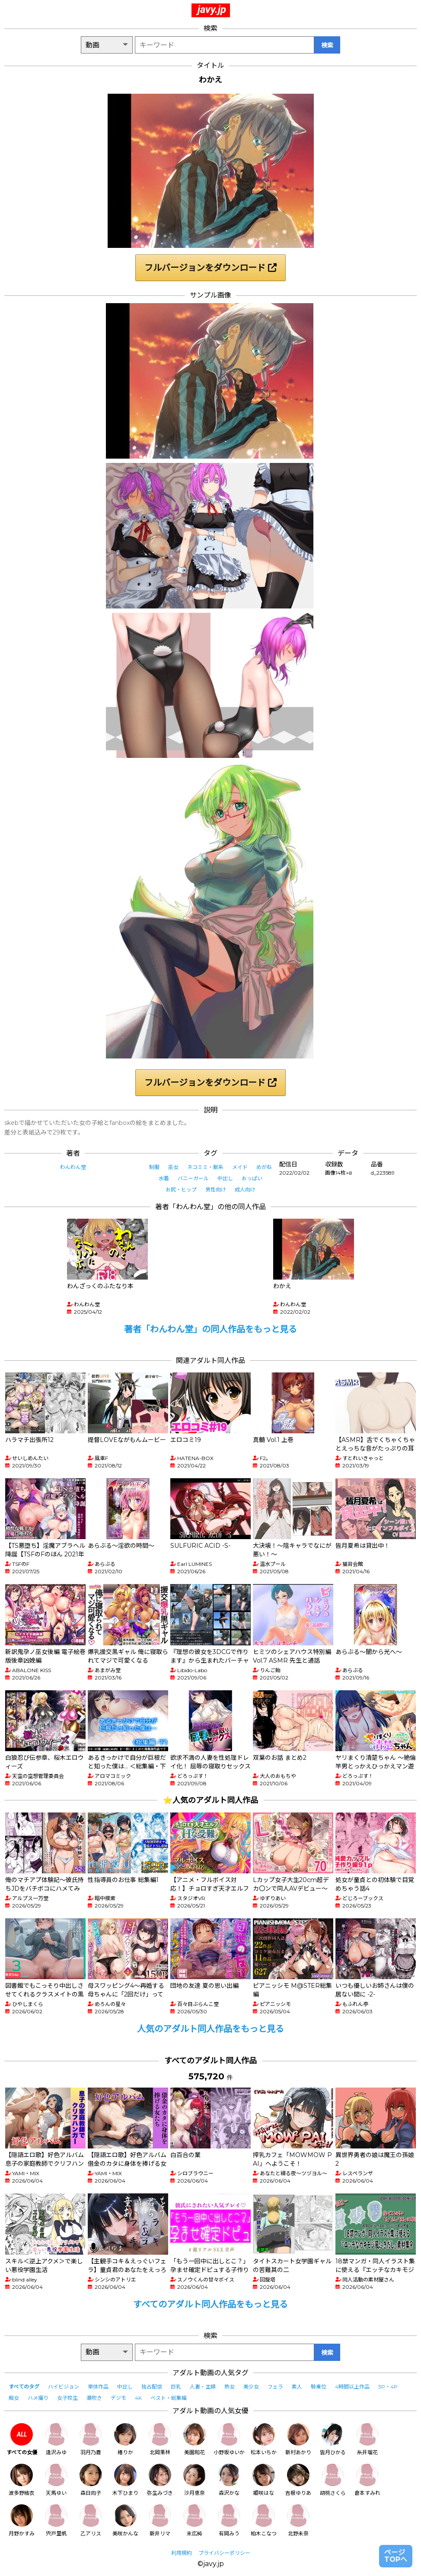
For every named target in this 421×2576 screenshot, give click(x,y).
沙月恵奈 (194, 2480)
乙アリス (91, 2520)
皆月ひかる (333, 2439)
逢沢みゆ (56, 2439)
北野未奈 (298, 2520)
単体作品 (98, 2386)
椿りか (125, 2439)
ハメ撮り (38, 2398)
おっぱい (252, 1178)
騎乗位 (318, 2386)
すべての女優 (21, 2439)
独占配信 (151, 2386)
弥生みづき (160, 2480)
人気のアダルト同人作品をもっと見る (210, 2029)
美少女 (251, 2386)
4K (138, 2398)
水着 (164, 1178)
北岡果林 (160, 2439)
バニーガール (193, 1178)
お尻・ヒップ (181, 1189)
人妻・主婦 (203, 2386)
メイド (240, 1167)
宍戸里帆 (56, 2520)
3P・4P (388, 2386)
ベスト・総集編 (168, 2398)
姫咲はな (263, 2480)
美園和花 (194, 2439)
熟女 (229, 2386)
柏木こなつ (264, 2520)
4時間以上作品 (352, 2386)
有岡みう (229, 2520)
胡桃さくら (333, 2480)
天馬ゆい (56, 2480)
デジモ (118, 2398)
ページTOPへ (395, 2555)
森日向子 (91, 2480)
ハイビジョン (63, 2386)
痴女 (14, 2398)
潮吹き (94, 2398)
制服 (154, 1167)
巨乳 (176, 2386)
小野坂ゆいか (229, 2439)
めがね (264, 1167)
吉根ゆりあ (298, 2480)
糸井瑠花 (367, 2439)
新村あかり (298, 2439)
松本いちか (264, 2439)
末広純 (194, 2520)
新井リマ (160, 2520)
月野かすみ (22, 2520)
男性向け (215, 1189)
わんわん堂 (73, 1167)
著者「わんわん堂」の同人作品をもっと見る (210, 1329)
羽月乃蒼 (91, 2439)
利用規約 (181, 2553)
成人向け (245, 1189)
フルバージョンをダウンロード (210, 268)
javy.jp (212, 9)
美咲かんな (125, 2520)
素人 (297, 2386)
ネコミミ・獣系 (205, 1167)
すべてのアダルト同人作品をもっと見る (210, 2304)
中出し (225, 1178)
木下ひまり (125, 2480)
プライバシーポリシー (224, 2553)
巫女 (173, 1167)
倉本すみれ (367, 2480)
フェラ (275, 2386)
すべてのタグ (24, 2386)
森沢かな (229, 2480)
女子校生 (67, 2398)
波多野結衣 (22, 2480)
